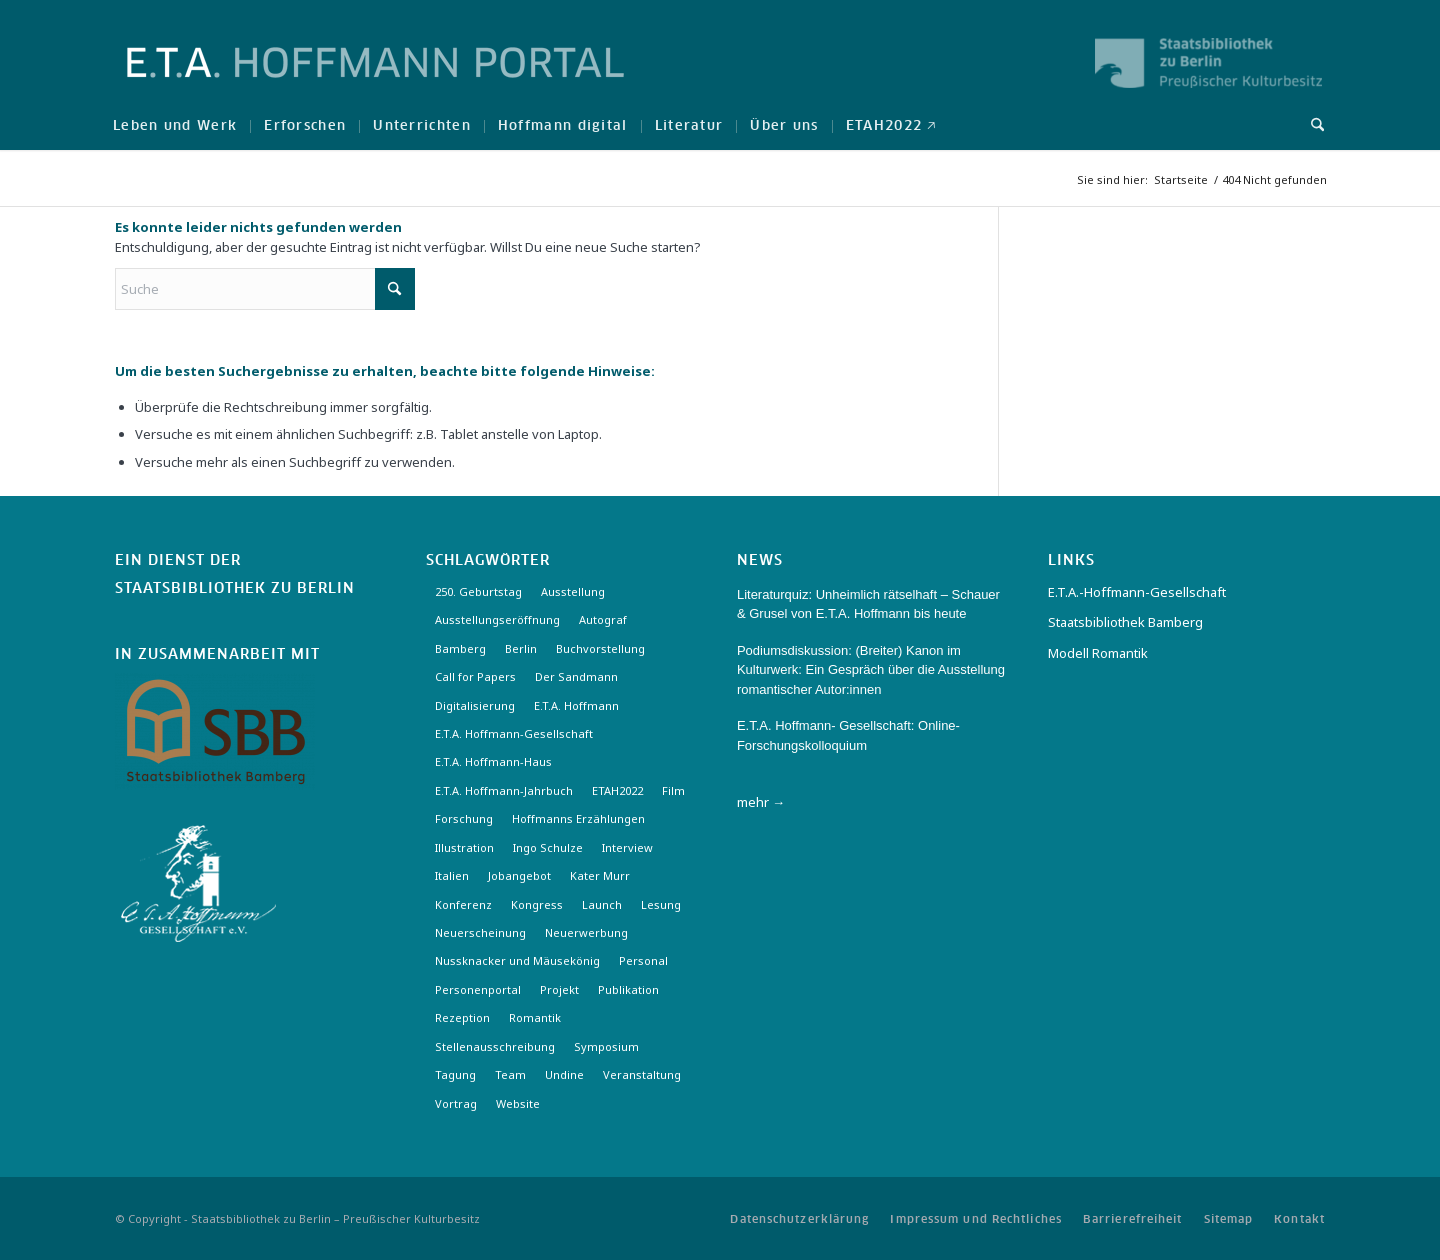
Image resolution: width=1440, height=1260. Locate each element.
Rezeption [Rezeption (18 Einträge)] (462, 1017)
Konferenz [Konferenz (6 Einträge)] (463, 904)
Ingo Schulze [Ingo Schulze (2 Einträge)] (548, 847)
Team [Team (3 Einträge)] (510, 1074)
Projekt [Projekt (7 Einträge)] (559, 989)
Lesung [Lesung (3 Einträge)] (661, 904)
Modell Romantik (1098, 653)
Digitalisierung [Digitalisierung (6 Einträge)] (475, 705)
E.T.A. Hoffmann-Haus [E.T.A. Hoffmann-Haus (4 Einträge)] (493, 761)
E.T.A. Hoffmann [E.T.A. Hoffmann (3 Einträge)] (576, 705)
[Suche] (1311, 125)
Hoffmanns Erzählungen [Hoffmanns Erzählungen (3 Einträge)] (578, 818)
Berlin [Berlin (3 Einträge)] (521, 648)
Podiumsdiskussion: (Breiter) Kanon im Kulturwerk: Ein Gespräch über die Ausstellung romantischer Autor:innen (871, 670)
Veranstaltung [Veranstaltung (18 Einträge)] (642, 1074)
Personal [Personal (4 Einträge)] (643, 960)
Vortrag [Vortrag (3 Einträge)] (456, 1103)
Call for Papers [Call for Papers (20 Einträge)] (475, 676)
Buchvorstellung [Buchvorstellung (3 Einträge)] (600, 648)
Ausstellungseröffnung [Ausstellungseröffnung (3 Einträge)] (497, 619)
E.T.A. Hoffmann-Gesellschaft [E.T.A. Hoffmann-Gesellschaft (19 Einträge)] (514, 733)
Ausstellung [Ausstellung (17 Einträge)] (573, 591)
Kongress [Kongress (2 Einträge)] (537, 904)
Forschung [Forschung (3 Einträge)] (464, 818)
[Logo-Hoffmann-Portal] (375, 80)
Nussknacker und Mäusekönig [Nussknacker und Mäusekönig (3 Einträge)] (517, 960)
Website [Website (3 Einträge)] (518, 1103)
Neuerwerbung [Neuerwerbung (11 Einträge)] (586, 932)
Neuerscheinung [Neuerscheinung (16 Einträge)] (480, 932)
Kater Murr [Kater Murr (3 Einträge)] (600, 875)
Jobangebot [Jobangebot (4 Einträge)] (519, 875)
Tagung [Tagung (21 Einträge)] (455, 1074)
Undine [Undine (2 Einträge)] (564, 1074)
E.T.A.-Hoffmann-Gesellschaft (1137, 592)
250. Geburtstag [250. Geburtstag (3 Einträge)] (478, 591)
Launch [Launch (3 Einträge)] (602, 904)
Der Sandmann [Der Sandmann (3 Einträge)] (576, 676)
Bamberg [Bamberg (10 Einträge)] (460, 648)
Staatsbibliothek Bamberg (1125, 622)
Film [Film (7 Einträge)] (673, 790)
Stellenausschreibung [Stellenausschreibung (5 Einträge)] (495, 1046)
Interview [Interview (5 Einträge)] (627, 847)
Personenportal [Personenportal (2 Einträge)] (478, 989)
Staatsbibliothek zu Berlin (235, 589)
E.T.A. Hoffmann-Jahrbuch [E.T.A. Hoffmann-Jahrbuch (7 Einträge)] (504, 790)
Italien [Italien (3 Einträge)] (452, 875)
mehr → (761, 802)
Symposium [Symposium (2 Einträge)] (606, 1046)
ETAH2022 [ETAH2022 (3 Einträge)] (617, 790)
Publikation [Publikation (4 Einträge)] (628, 989)
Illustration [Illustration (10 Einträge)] (464, 847)
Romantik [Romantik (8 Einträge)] (535, 1017)
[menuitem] (175, 125)
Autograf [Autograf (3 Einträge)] (603, 619)
